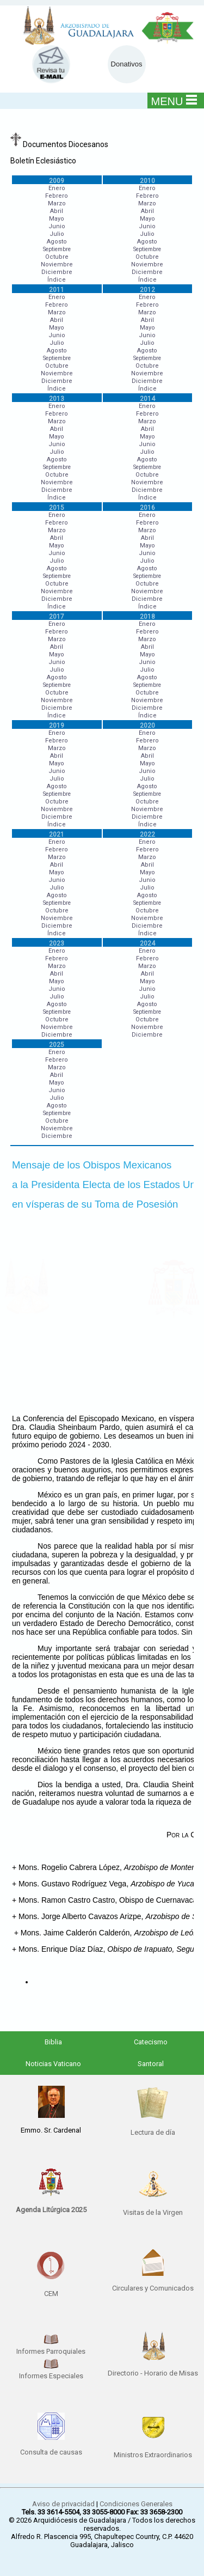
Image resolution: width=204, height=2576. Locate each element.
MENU (174, 100)
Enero (56, 188)
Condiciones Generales (136, 2504)
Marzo (57, 203)
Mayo (56, 218)
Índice (56, 279)
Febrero (56, 195)
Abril (56, 211)
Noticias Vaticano (53, 2064)
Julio (57, 233)
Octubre (57, 256)
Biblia (53, 2042)
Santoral (151, 2064)
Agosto (57, 241)
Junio (56, 226)
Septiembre (57, 249)
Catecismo (151, 2042)
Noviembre (57, 264)
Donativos (127, 64)
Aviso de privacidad (63, 2504)
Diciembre (56, 272)
